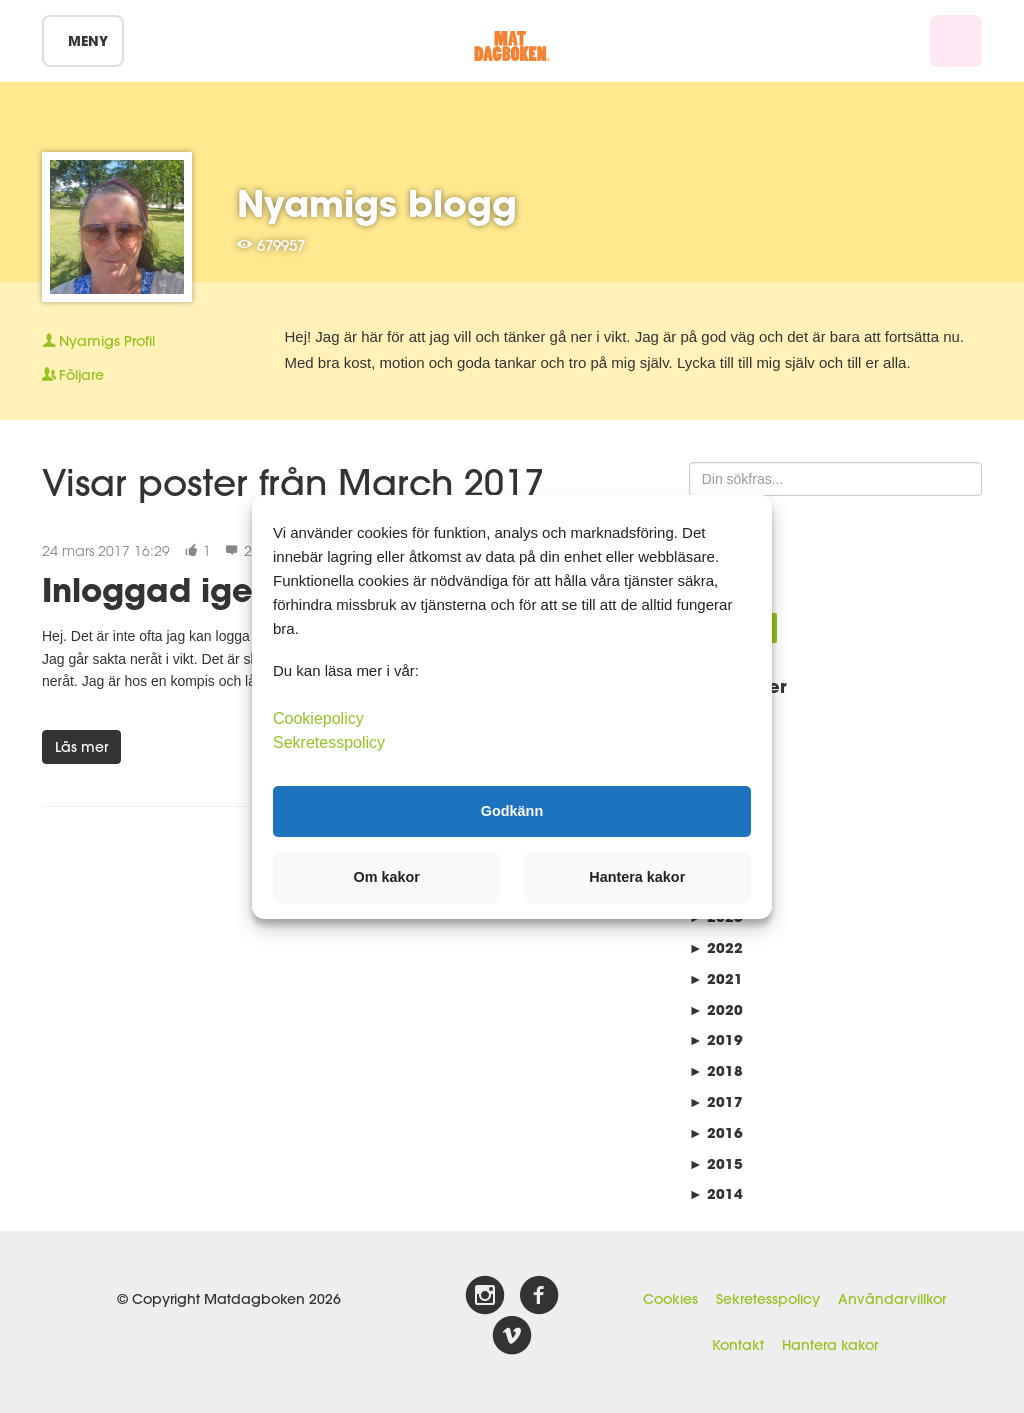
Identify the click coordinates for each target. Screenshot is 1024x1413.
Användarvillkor (892, 1299)
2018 (716, 1070)
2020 (716, 1009)
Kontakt (738, 1345)
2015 (716, 1163)
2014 (716, 1193)
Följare (73, 375)
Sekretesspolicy (768, 1299)
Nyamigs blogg (377, 203)
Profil (98, 341)
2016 (716, 1132)
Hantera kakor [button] (637, 877)
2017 (716, 1101)
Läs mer (81, 747)
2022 (716, 947)
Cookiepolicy (318, 717)
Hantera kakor (830, 1345)
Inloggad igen (157, 589)
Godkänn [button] (512, 811)
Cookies (670, 1299)
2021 (716, 978)
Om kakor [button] (387, 877)
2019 (716, 1039)
